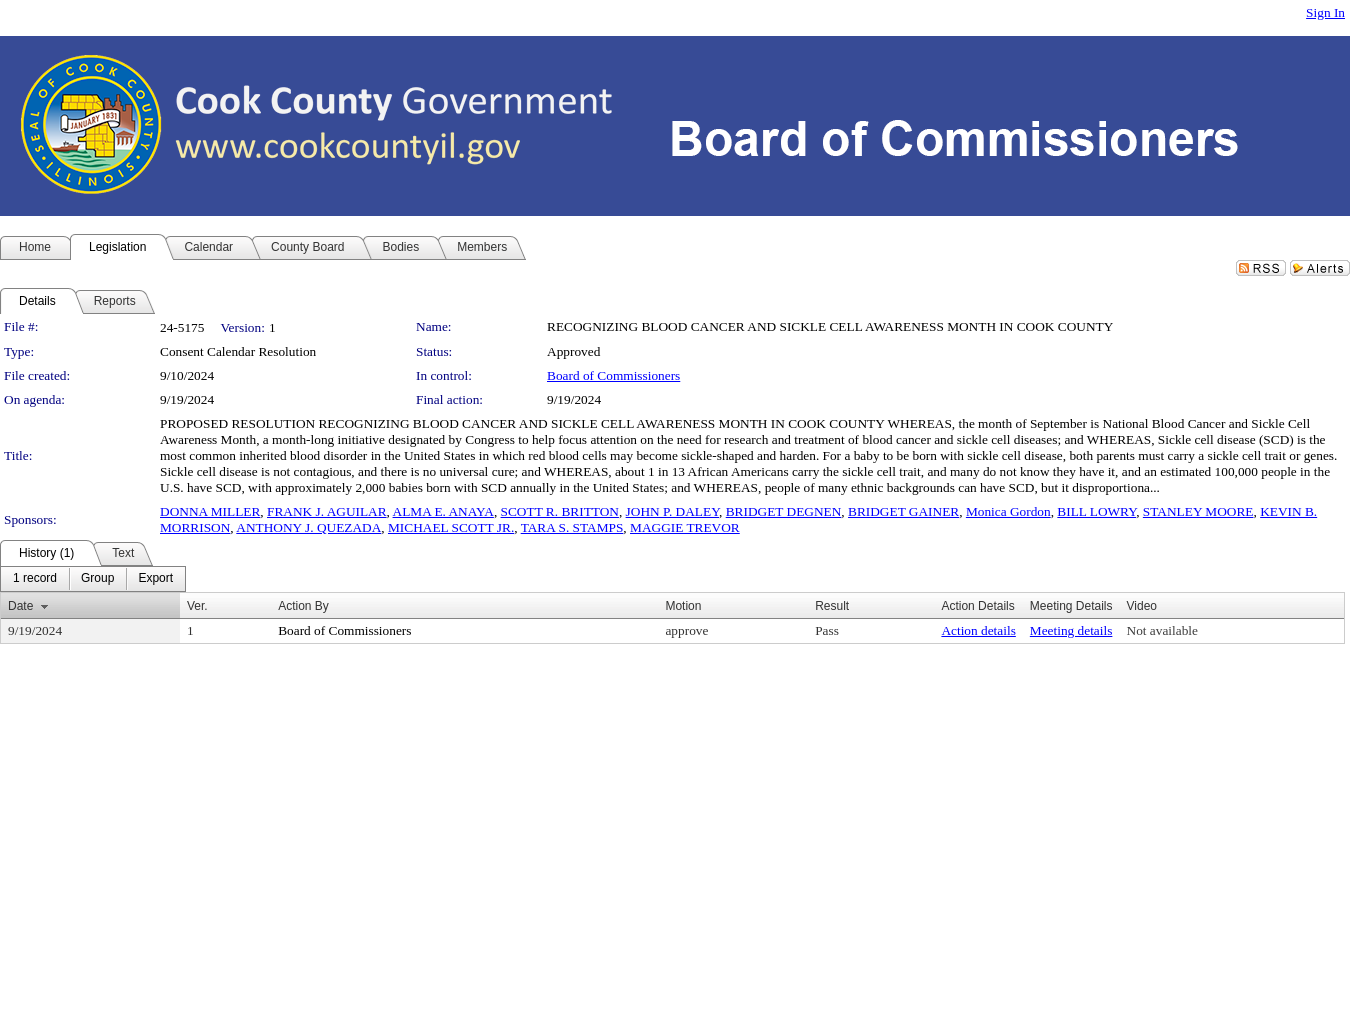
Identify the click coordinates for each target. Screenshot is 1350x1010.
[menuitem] (35, 579)
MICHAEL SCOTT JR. (451, 527)
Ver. (197, 606)
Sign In (1325, 12)
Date (20, 606)
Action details (978, 630)
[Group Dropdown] (97, 579)
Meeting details (1071, 630)
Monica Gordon (1008, 511)
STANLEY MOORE (1198, 511)
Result (832, 606)
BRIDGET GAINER (903, 511)
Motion (683, 606)
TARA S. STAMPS (572, 527)
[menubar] (93, 579)
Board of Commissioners (613, 375)
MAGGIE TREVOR (685, 527)
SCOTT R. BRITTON (560, 511)
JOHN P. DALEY (672, 511)
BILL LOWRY (1096, 511)
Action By (303, 606)
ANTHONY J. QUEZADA (308, 527)
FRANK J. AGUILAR (327, 511)
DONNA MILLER (210, 511)
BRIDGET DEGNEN (784, 511)
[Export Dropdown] (155, 579)
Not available (1162, 630)
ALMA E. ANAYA (443, 511)
